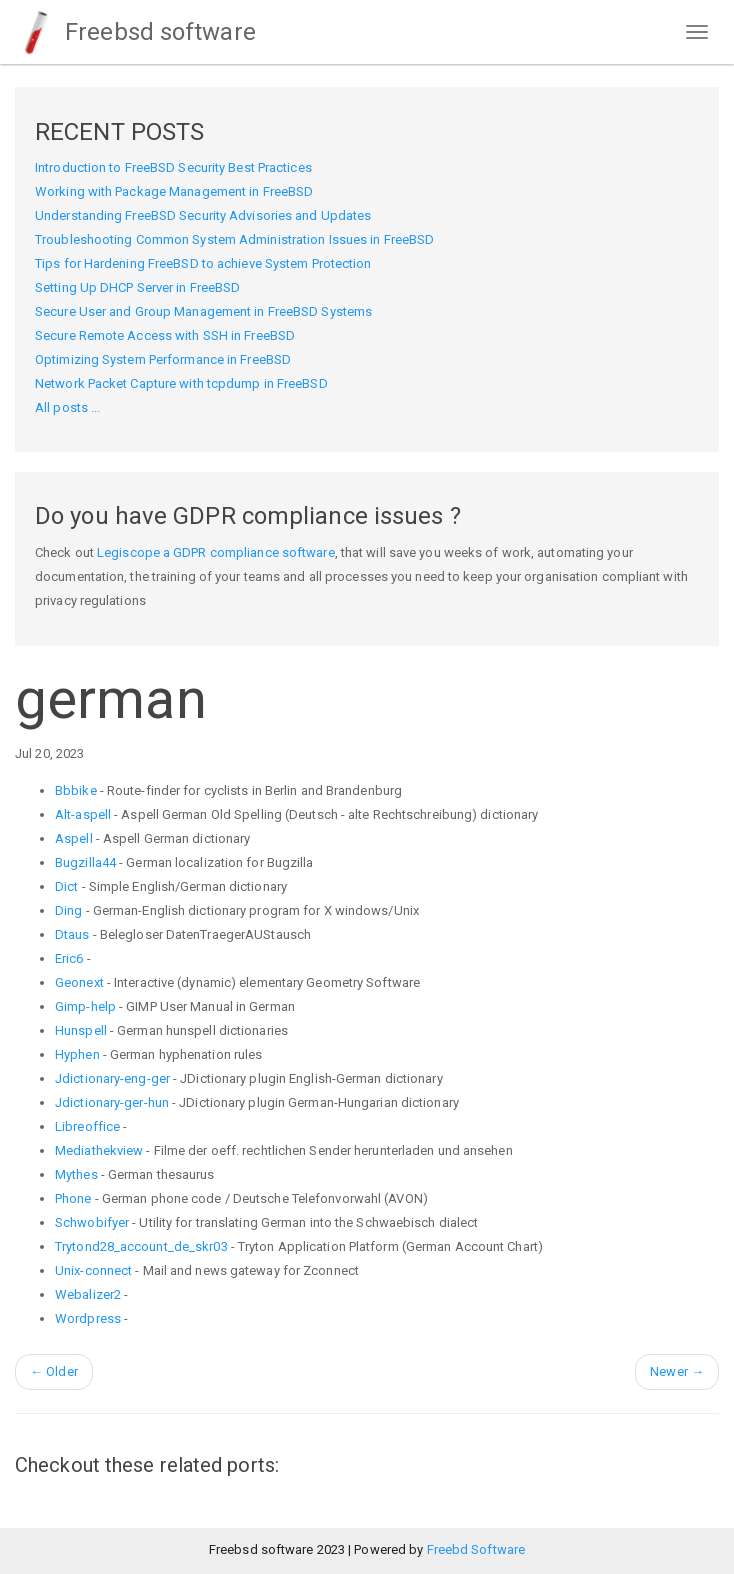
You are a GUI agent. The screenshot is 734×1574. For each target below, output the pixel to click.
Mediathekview (99, 1150)
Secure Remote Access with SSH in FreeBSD (165, 335)
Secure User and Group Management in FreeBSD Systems (203, 311)
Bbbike (76, 790)
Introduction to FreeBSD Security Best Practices (173, 167)
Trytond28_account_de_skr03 (141, 1246)
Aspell (74, 838)
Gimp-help (85, 1006)
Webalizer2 (88, 1294)
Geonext (79, 982)
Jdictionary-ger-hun (112, 1102)
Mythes (76, 1174)
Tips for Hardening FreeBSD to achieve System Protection (203, 263)
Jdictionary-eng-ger (112, 1078)
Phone (73, 1198)
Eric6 (69, 958)
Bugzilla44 (85, 862)
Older (54, 1371)
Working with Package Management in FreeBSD (174, 191)
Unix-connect (93, 1270)
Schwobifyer (92, 1222)
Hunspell (81, 1030)
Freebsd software (135, 32)
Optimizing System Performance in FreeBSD (163, 359)
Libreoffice (87, 1126)
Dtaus (72, 934)
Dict (66, 886)
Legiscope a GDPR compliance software (216, 552)
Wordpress (88, 1318)
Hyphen (77, 1054)
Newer (677, 1371)
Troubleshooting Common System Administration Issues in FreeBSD (234, 239)
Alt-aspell (83, 814)
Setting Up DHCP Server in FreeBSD (137, 287)
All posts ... (67, 407)
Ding (68, 910)
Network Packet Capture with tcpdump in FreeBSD (181, 383)
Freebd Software (476, 1549)
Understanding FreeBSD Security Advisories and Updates (203, 215)
